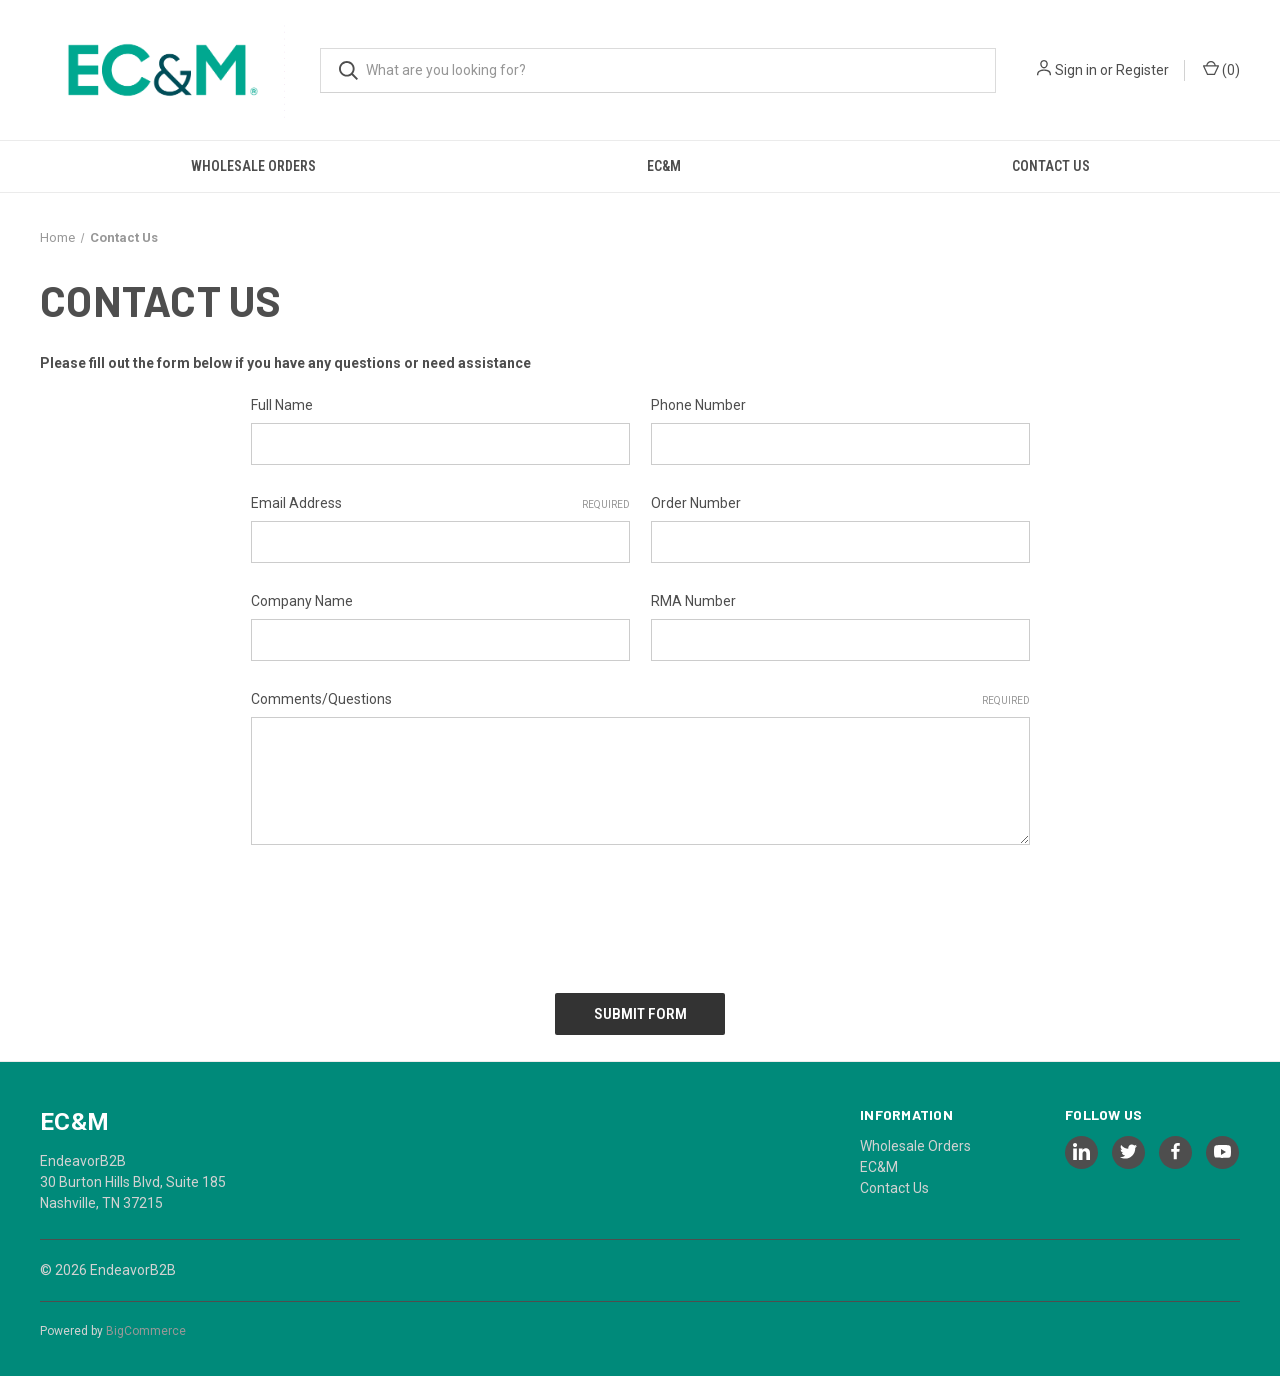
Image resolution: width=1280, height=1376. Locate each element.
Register (1142, 70)
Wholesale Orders (253, 166)
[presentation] (403, 912)
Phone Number (698, 405)
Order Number (696, 503)
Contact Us (1051, 166)
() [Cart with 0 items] (1221, 69)
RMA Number (693, 601)
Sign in (1076, 70)
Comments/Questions (640, 700)
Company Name (302, 601)
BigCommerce (146, 1325)
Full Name (282, 405)
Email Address (440, 504)
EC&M (664, 166)
